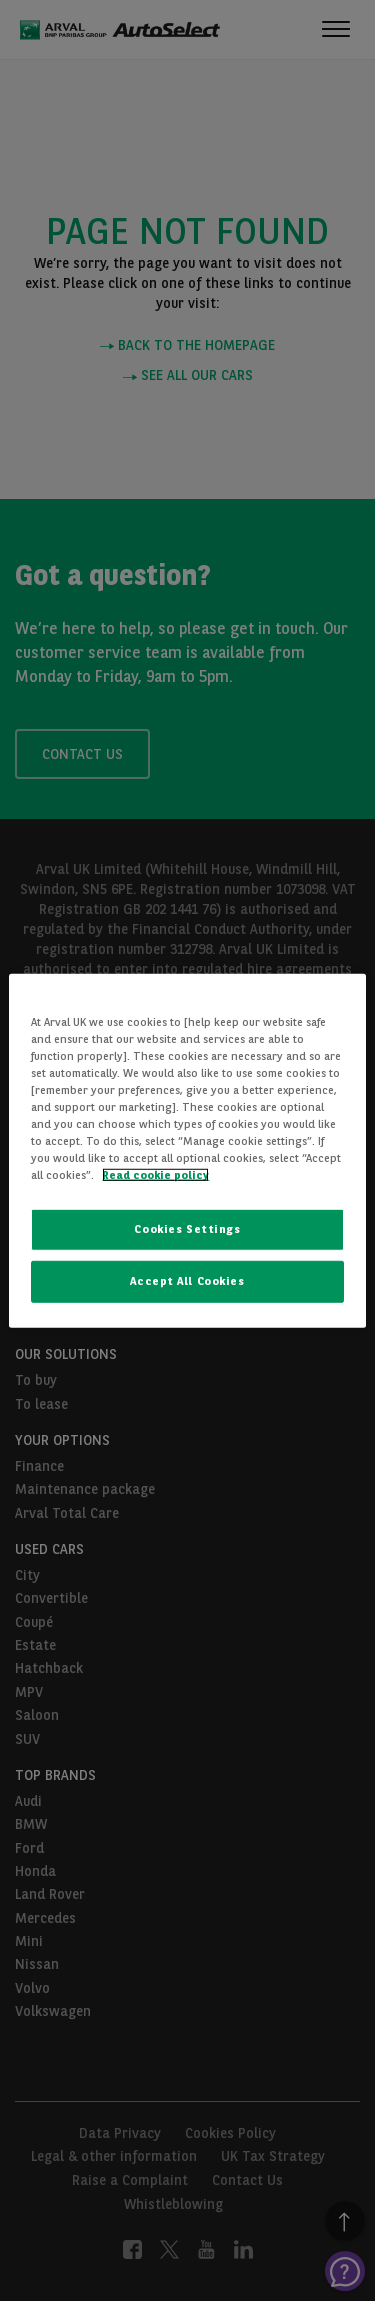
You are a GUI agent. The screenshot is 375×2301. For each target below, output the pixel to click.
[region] (187, 1150)
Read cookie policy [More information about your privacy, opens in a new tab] (155, 1175)
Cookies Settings (187, 1229)
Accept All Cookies (187, 1281)
